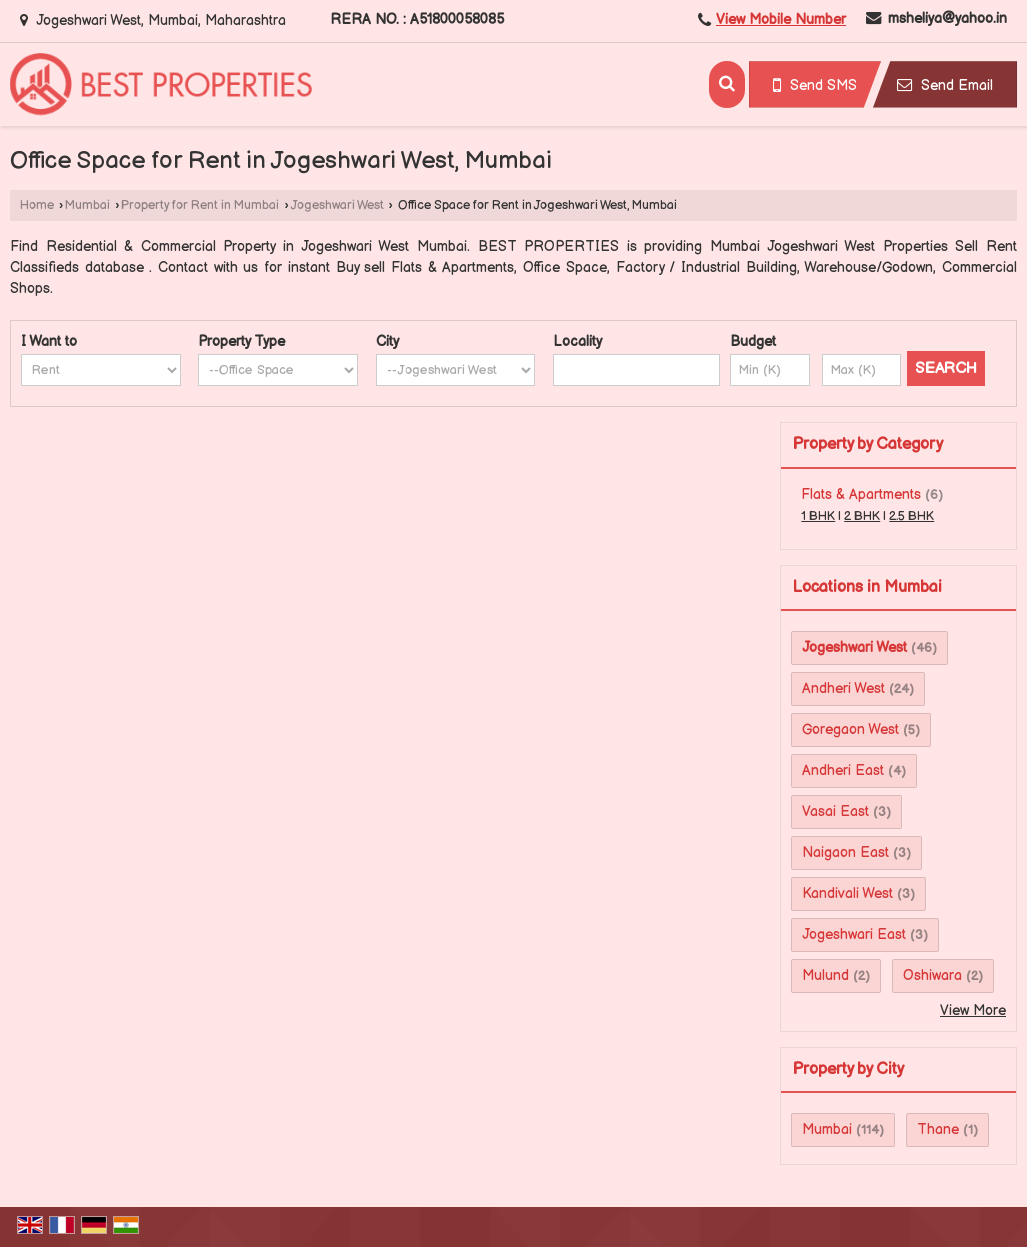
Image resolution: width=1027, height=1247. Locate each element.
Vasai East (835, 811)
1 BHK (818, 516)
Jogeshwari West (337, 205)
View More (973, 1010)
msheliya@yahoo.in (947, 18)
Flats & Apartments (861, 494)
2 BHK (862, 516)
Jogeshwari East (854, 934)
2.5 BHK (911, 516)
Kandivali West (847, 893)
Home (37, 205)
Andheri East (843, 770)
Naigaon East (845, 852)
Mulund (825, 975)
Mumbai (87, 205)
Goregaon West (850, 729)
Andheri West (843, 688)
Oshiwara (932, 975)
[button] (781, 19)
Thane (938, 1129)
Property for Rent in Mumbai (200, 205)
